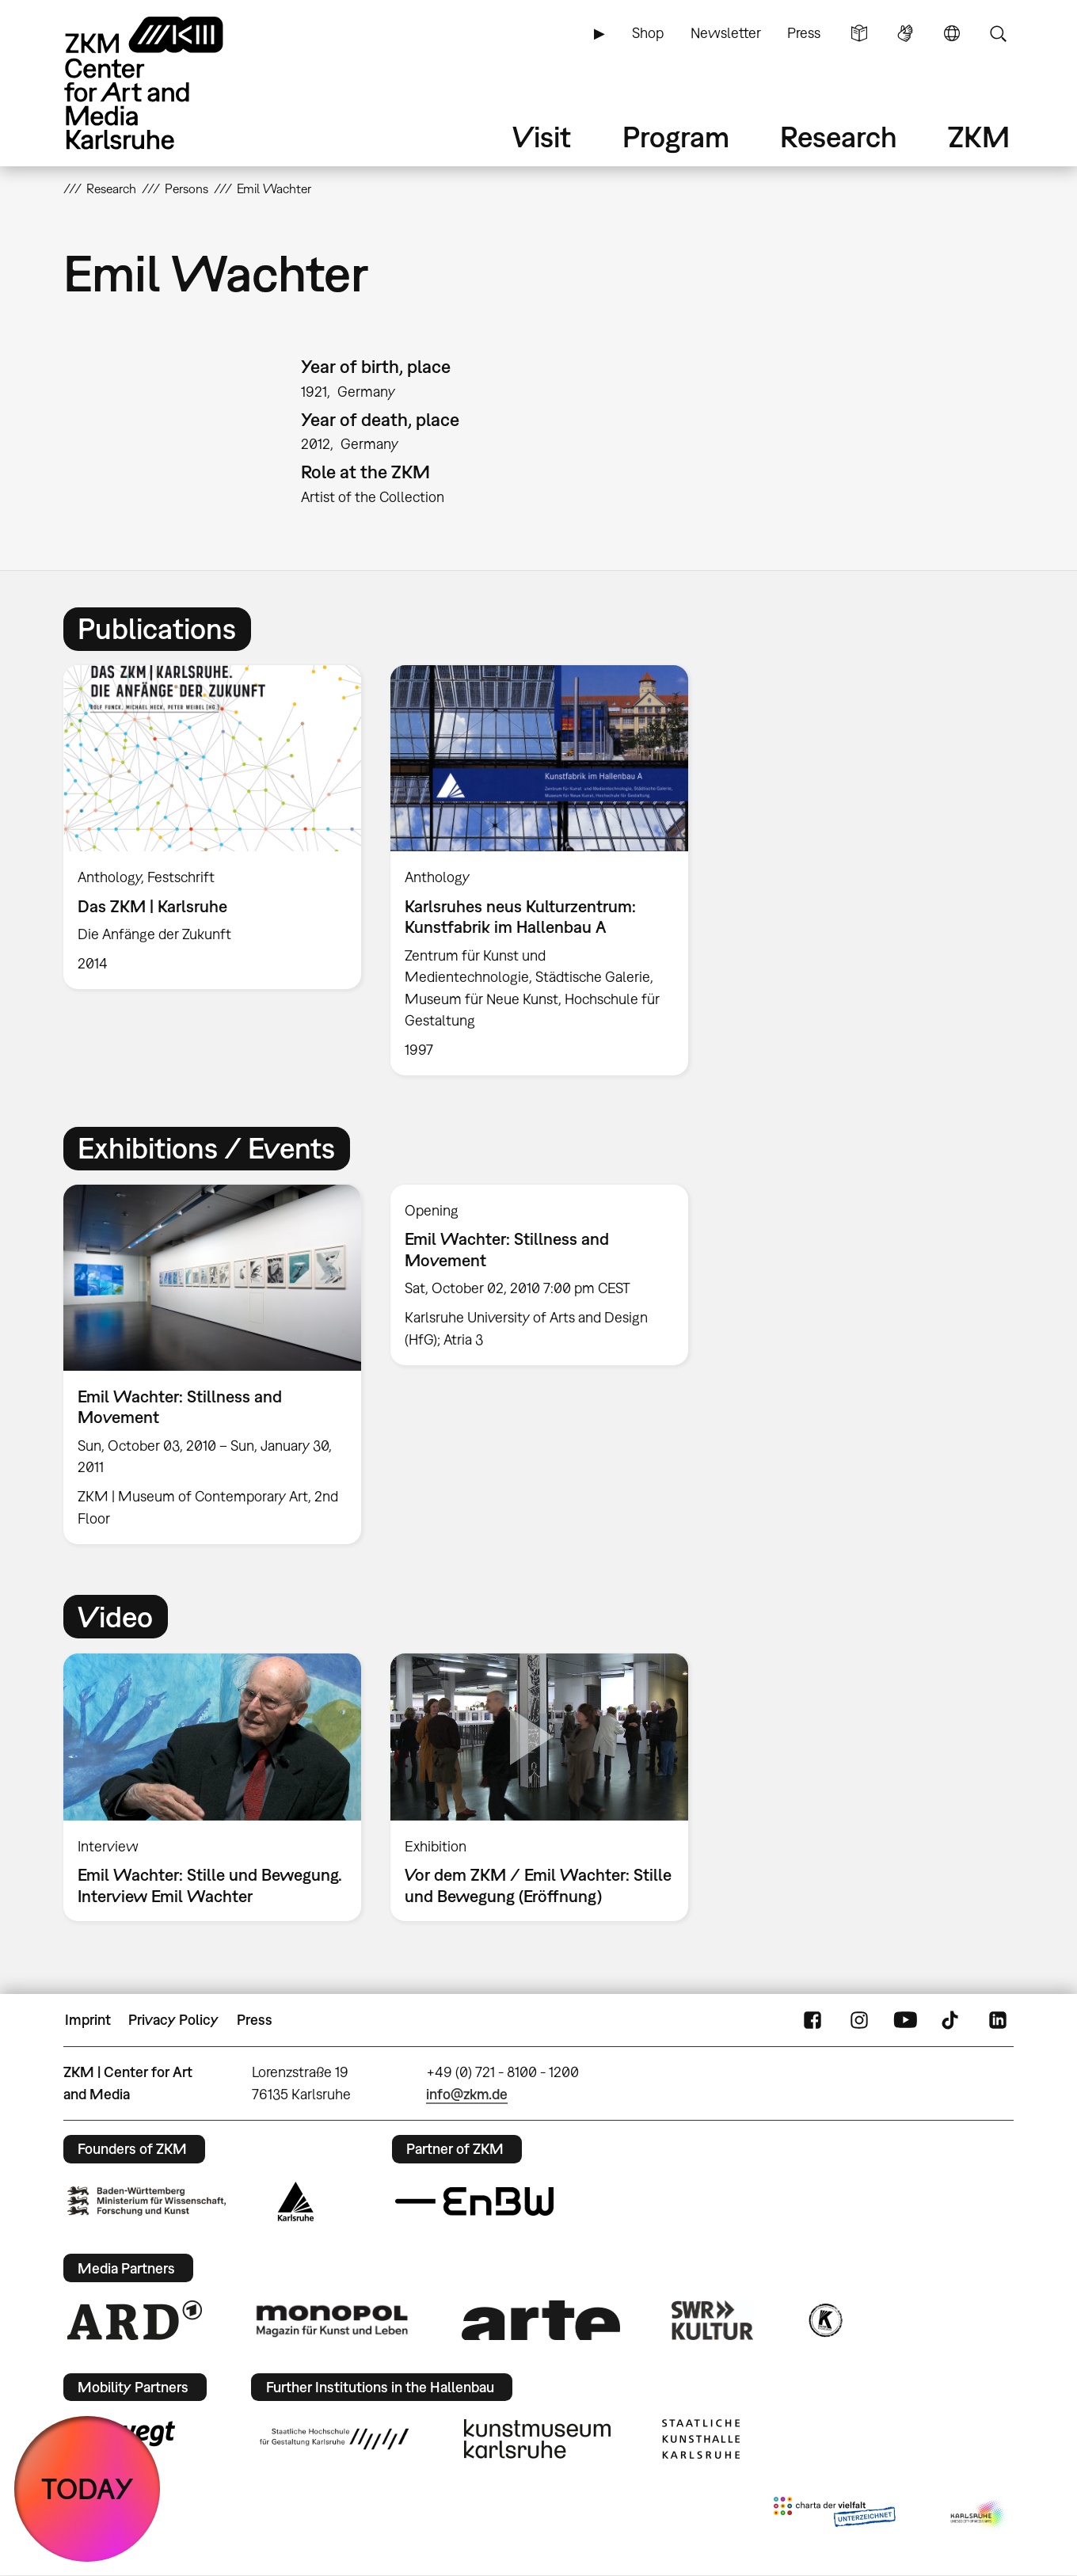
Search (998, 33)
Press (803, 33)
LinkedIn (998, 2020)
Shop (648, 33)
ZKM (979, 137)
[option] (212, 827)
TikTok (952, 2020)
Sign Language (905, 33)
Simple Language (859, 33)
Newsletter (726, 33)
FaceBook (812, 2020)
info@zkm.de (467, 2094)
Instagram (859, 2020)
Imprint (88, 2019)
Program (675, 137)
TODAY (87, 2488)
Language (952, 33)
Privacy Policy (173, 2019)
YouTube (905, 2020)
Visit (541, 137)
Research (838, 137)
